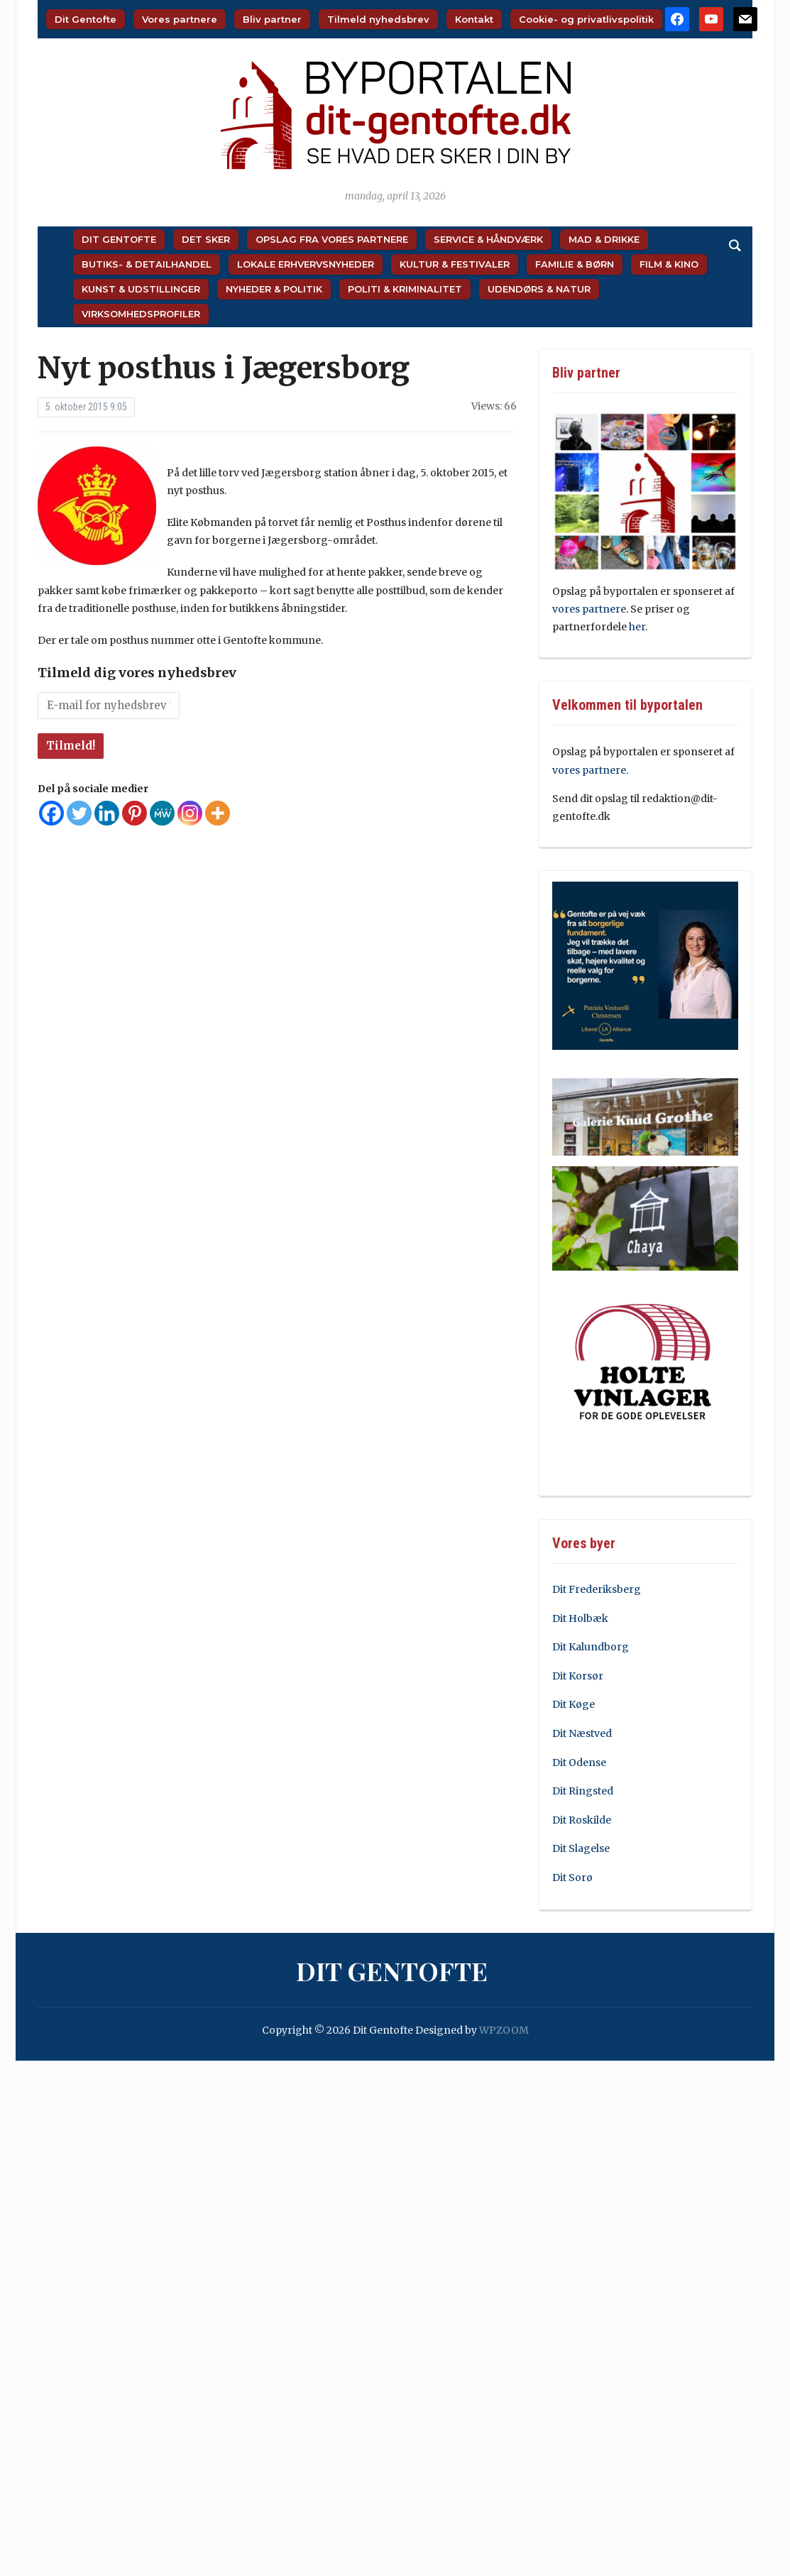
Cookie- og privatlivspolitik (586, 19)
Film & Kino (669, 264)
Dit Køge (573, 1704)
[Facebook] (51, 813)
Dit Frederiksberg (596, 1589)
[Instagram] (189, 813)
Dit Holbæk (580, 1618)
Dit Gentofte (85, 19)
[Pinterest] (134, 813)
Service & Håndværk (488, 239)
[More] (217, 813)
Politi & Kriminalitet (405, 289)
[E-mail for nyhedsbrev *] (109, 705)
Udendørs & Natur (539, 289)
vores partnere (589, 609)
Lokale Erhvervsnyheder (305, 264)
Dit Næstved (582, 1733)
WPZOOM (504, 2030)
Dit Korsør (577, 1676)
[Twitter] (79, 813)
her (637, 626)
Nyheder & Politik (274, 289)
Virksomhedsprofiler (141, 313)
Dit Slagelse (581, 1848)
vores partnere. (590, 770)
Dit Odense (579, 1762)
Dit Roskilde (581, 1820)
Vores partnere (179, 19)
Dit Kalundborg (590, 1646)
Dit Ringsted (582, 1791)
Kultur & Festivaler (455, 264)
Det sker (206, 239)
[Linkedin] (106, 813)
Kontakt (474, 19)
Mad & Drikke (604, 239)
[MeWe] (162, 813)
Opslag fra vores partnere (332, 239)
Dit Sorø (572, 1877)
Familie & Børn (574, 264)
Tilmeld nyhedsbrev (378, 19)
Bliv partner (272, 19)
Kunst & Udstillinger (141, 289)
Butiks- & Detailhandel (147, 264)
